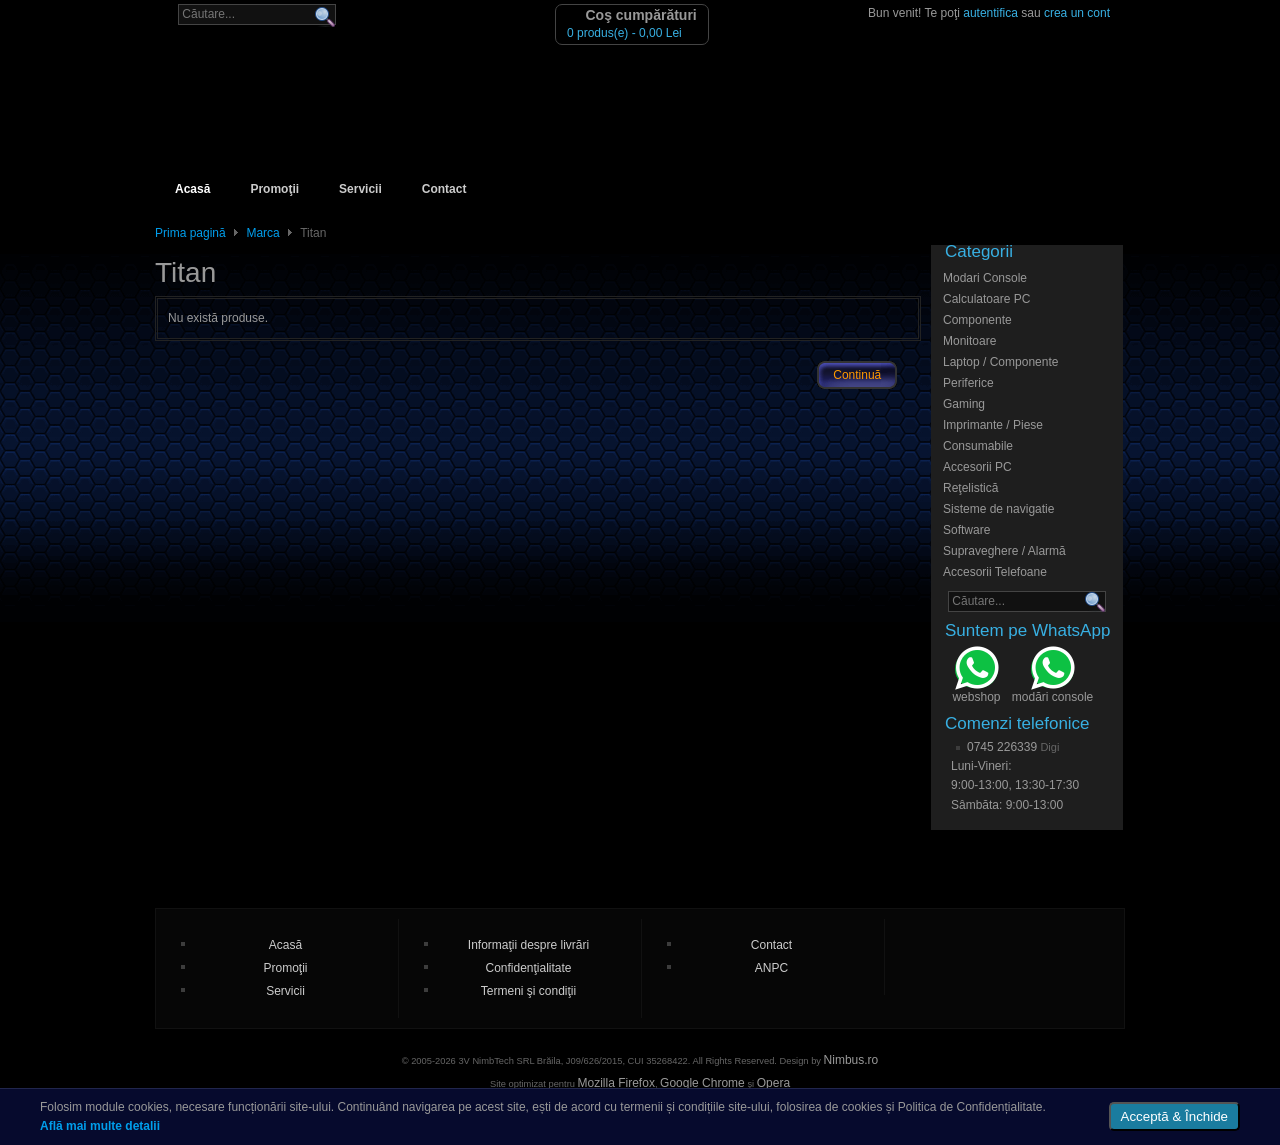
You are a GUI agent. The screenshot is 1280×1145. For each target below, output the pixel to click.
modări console (1052, 677)
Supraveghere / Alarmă (1004, 551)
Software (966, 530)
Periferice (968, 383)
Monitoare (969, 341)
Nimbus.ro (851, 1060)
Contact (444, 189)
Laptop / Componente (1000, 362)
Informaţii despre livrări (528, 945)
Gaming (964, 404)
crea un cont (1077, 13)
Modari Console (985, 278)
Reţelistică (970, 488)
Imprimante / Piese (993, 425)
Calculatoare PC (986, 299)
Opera (773, 1083)
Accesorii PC (977, 467)
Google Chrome (702, 1083)
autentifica (990, 13)
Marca (262, 233)
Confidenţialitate (528, 968)
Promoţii (274, 189)
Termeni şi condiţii (528, 991)
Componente (977, 320)
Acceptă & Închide (1174, 1116)
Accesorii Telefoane (995, 572)
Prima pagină (190, 233)
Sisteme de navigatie (998, 509)
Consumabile (978, 446)
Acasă (192, 189)
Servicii (360, 189)
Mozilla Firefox (616, 1083)
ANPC (771, 968)
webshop (976, 677)
